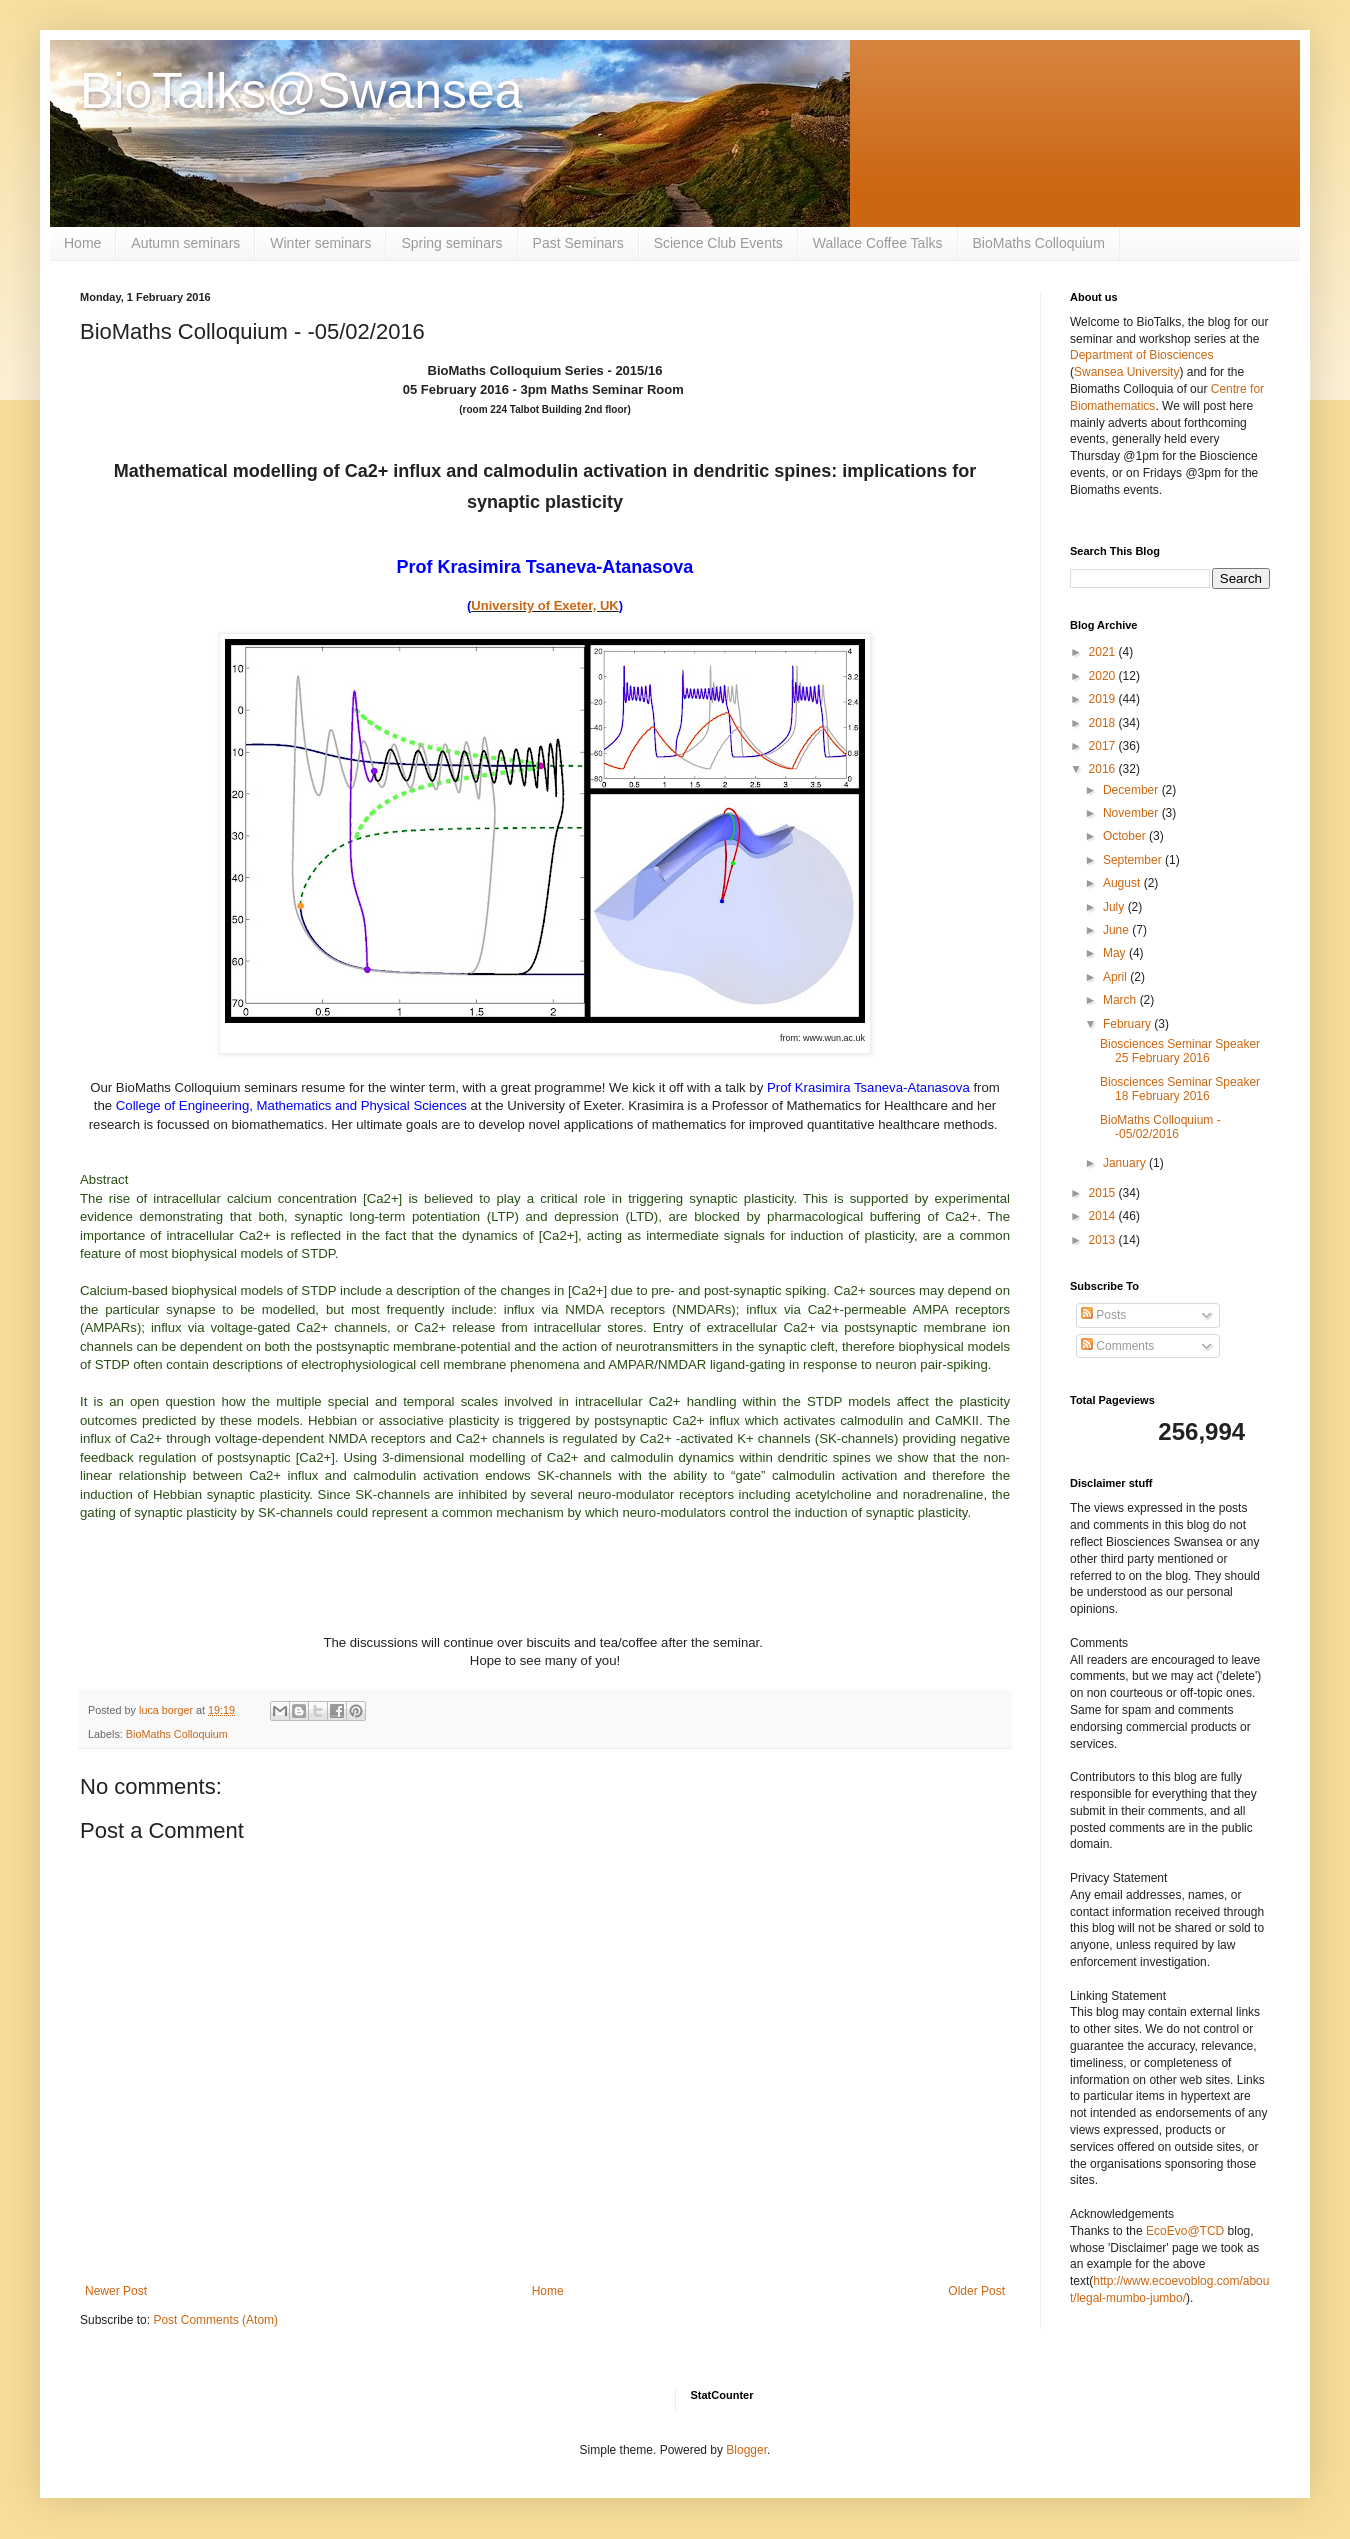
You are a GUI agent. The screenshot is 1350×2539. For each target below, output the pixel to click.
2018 (1104, 723)
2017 (1104, 746)
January (1126, 1163)
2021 (1104, 652)
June (1117, 930)
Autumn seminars (185, 243)
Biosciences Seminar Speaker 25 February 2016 (1180, 1051)
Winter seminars (320, 243)
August (1123, 883)
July (1115, 907)
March (1121, 1000)
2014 (1104, 1216)
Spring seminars (451, 243)
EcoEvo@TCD (1185, 2231)
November (1132, 813)
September (1134, 860)
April (1116, 977)
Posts (1103, 1315)
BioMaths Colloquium (1039, 243)
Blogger (746, 2450)
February (1128, 1024)
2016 (1104, 769)
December (1132, 790)
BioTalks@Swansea (301, 91)
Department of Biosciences (1141, 355)
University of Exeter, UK (544, 605)
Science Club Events (718, 243)
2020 (1104, 676)
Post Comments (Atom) (215, 2320)
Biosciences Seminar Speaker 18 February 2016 (1180, 1089)
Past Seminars (578, 243)
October (1126, 836)
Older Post (976, 2291)
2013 (1104, 1240)
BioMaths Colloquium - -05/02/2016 (1160, 1127)
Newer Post (116, 2291)
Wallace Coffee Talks (878, 243)
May (1116, 953)
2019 (1104, 699)
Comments (1117, 1346)
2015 (1104, 1193)
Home (82, 243)
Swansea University (1126, 372)
